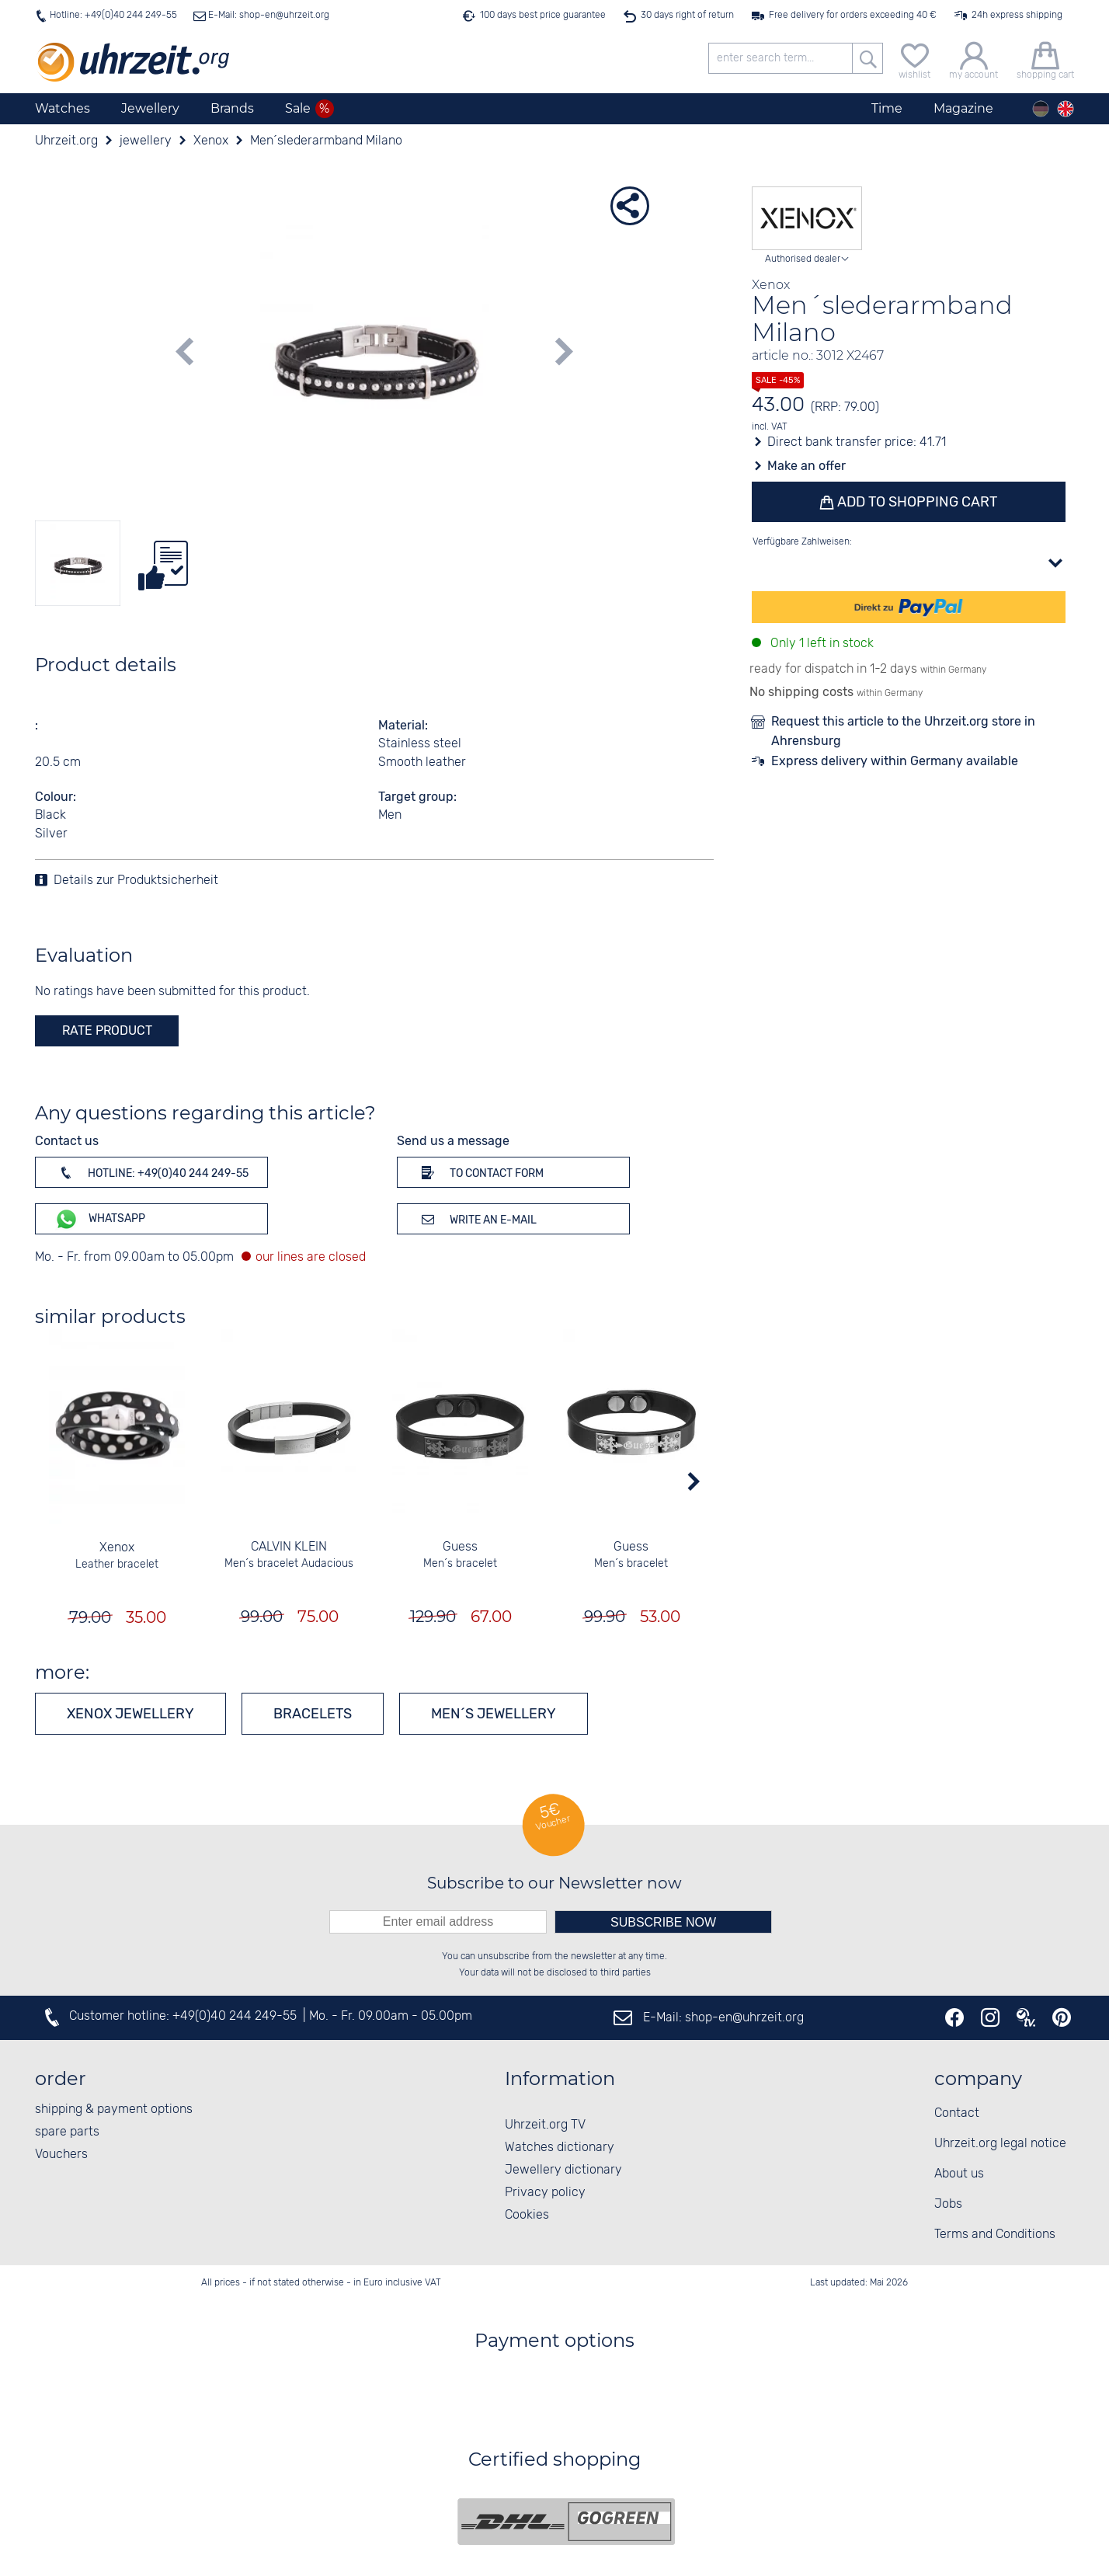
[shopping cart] (1045, 58)
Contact (956, 2113)
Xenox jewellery (130, 1713)
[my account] (973, 58)
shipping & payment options (114, 2109)
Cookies (527, 2215)
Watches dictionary (559, 2147)
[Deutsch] (1040, 108)
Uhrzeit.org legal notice (1000, 2144)
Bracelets (312, 1713)
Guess (460, 1547)
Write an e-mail (476, 1219)
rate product (107, 1030)
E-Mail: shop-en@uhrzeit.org (267, 15)
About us (959, 2174)
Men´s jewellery (493, 1713)
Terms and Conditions (994, 2234)
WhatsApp (99, 1219)
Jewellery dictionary (563, 2170)
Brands (232, 108)
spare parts (67, 2132)
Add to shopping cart (915, 501)
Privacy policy (545, 2192)
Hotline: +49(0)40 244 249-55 (113, 15)
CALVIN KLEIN (289, 1547)
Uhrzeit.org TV (545, 2125)
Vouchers (61, 2154)
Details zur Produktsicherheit (136, 880)
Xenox (117, 1548)
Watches (62, 108)
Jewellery (150, 108)
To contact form (480, 1172)
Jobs (948, 2204)
